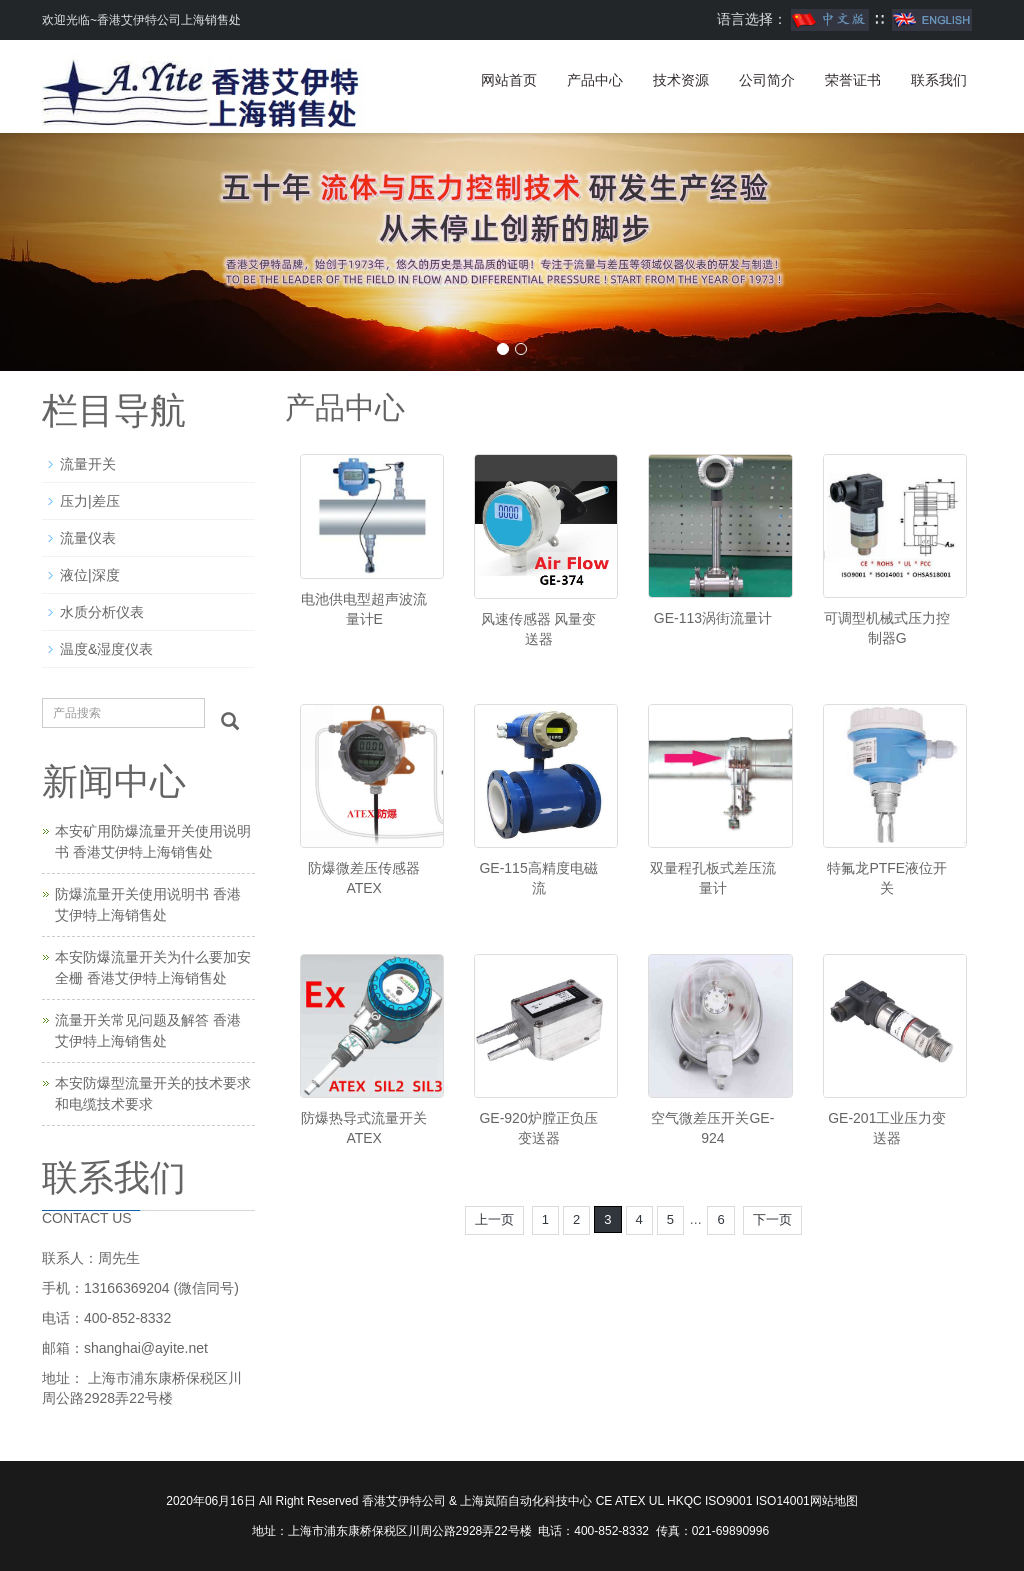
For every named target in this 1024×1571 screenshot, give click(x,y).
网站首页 (509, 80)
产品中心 (595, 80)
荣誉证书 (853, 80)
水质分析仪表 (102, 612)
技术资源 (681, 80)
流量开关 (88, 464)
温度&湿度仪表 (106, 649)
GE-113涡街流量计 (713, 618)
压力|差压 (90, 501)
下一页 (772, 1219)
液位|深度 (90, 575)
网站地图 (834, 1501)
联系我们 (939, 80)
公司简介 (767, 80)
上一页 (494, 1219)
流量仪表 (88, 538)
